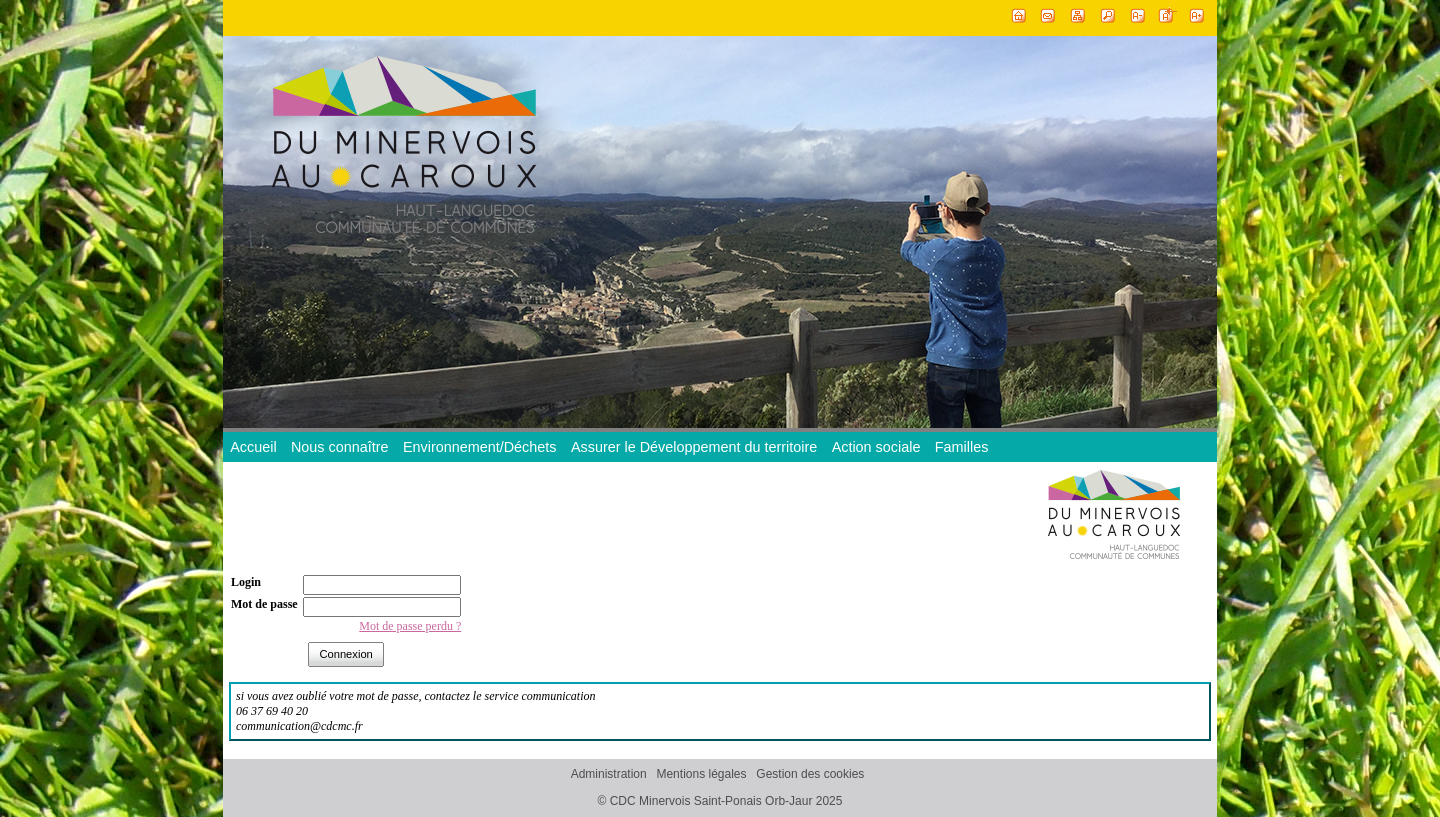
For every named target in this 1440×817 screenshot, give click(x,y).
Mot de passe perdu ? (410, 626)
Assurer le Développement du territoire (694, 447)
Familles (962, 447)
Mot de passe (264, 604)
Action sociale (876, 447)
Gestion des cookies (810, 774)
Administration (609, 774)
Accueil (253, 447)
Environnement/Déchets (480, 447)
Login (246, 582)
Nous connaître (340, 447)
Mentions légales (701, 774)
